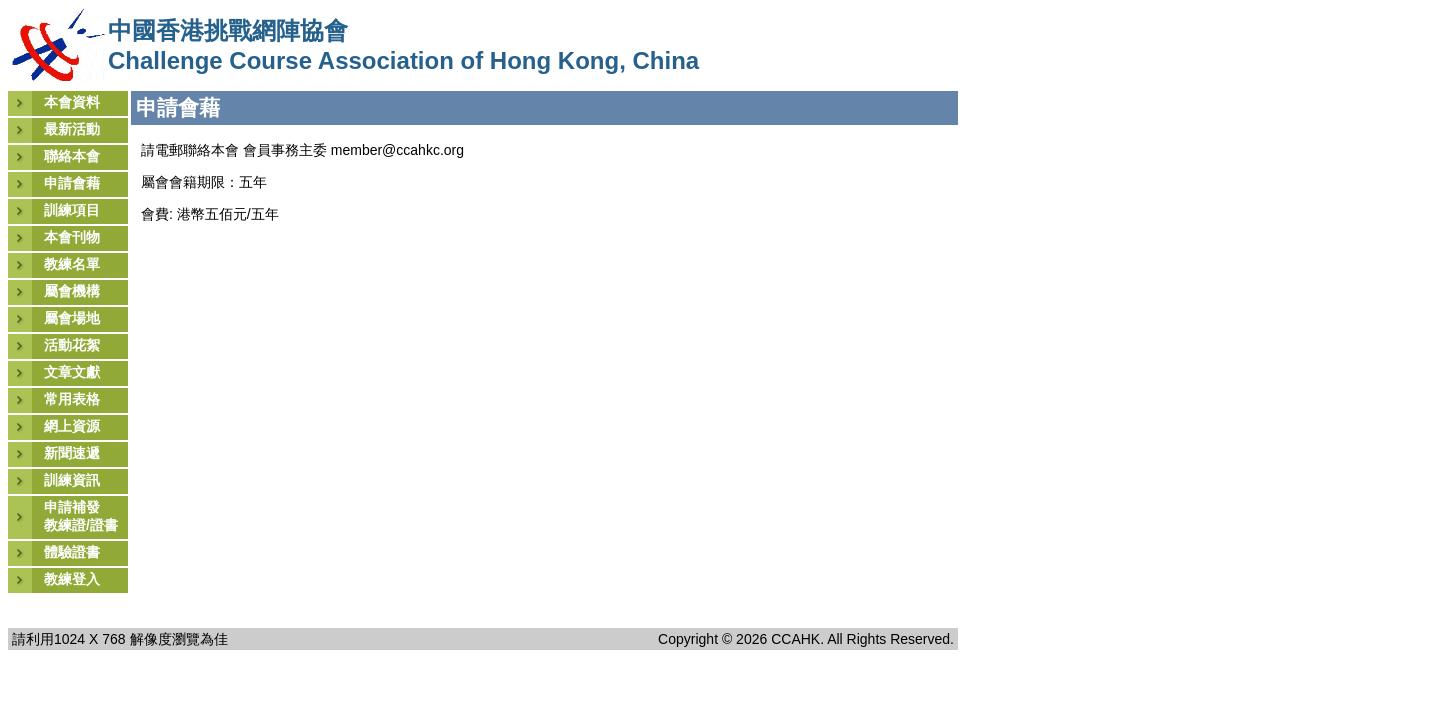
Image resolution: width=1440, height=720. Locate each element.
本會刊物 (72, 237)
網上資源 (72, 426)
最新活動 (72, 129)
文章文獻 (72, 372)
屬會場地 (72, 318)
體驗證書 (72, 552)
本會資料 (72, 102)
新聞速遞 (72, 453)
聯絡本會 (72, 156)
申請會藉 (72, 183)
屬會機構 (72, 291)
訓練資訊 (72, 480)
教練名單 (72, 264)
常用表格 (72, 399)
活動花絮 (72, 345)
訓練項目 (72, 210)
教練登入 (72, 579)
